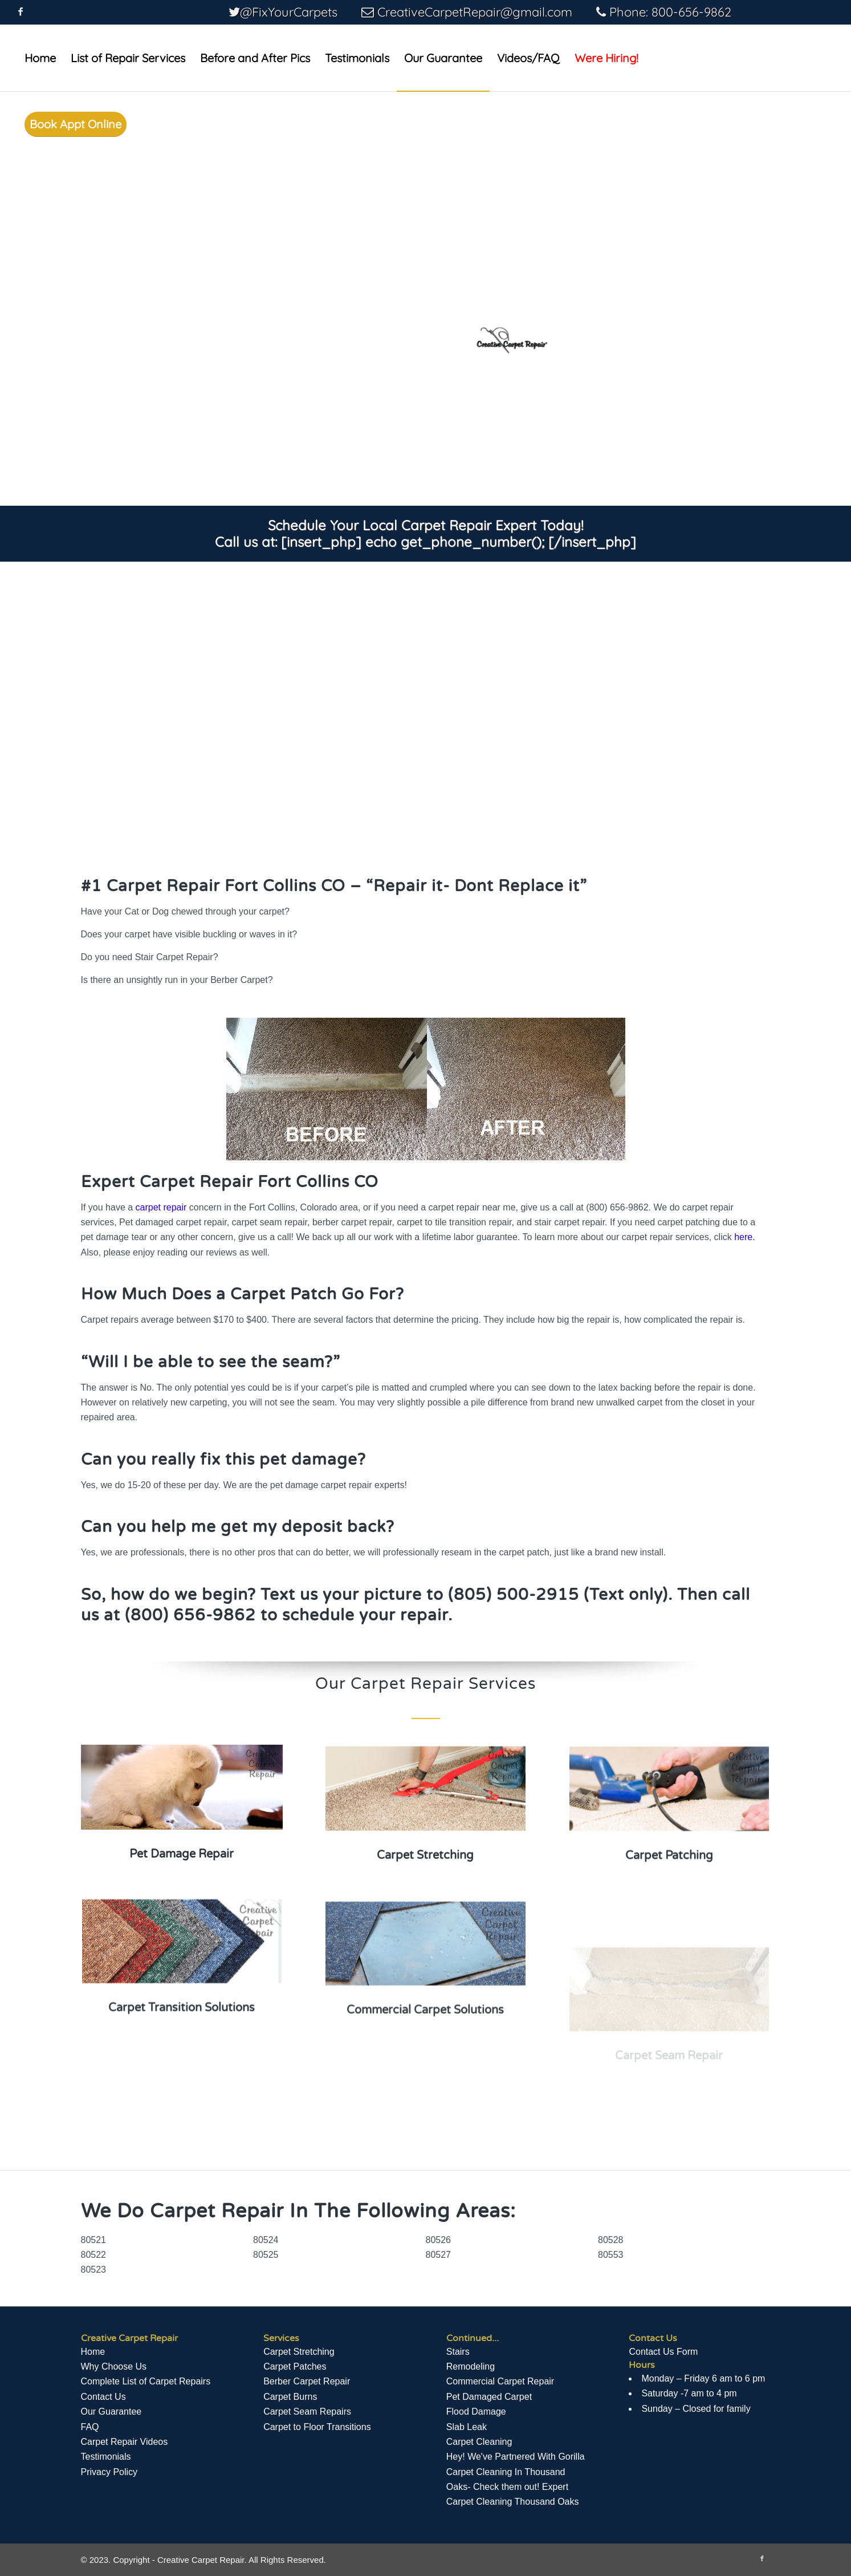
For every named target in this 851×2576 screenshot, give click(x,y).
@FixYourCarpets (288, 12)
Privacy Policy (109, 2472)
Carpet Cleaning (479, 2442)
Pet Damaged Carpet (489, 2397)
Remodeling (470, 2366)
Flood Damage (476, 2411)
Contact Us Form (663, 2351)
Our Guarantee (111, 2411)
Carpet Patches (294, 2366)
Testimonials (106, 2456)
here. (744, 1237)
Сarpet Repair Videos (124, 2442)
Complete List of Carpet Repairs (146, 2381)
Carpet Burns (290, 2397)
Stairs (458, 2351)
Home (93, 2351)
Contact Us (103, 2397)
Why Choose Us (114, 2366)
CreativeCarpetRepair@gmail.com (474, 12)
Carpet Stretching (299, 2351)
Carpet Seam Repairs (307, 2411)
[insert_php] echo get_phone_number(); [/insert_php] (458, 541)
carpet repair (161, 1207)
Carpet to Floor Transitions (317, 2427)
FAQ (90, 2427)
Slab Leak (466, 2427)
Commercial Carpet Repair (500, 2381)
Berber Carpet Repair (306, 2381)
